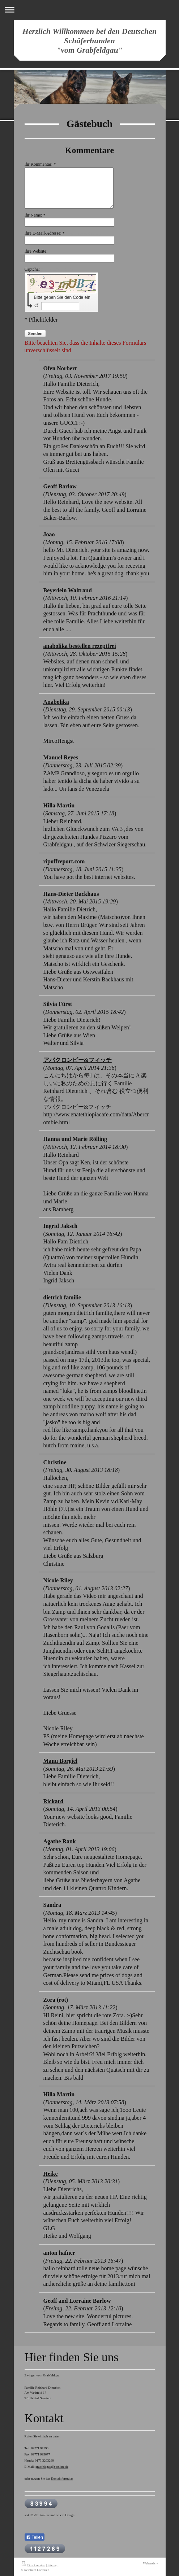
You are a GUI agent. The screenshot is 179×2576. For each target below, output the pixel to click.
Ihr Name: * (35, 215)
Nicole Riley (58, 1580)
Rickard (53, 1801)
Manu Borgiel (60, 1761)
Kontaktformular (62, 2478)
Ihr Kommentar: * (40, 164)
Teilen (34, 2537)
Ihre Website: (36, 251)
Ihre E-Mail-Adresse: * (63, 233)
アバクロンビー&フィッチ (77, 1060)
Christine (55, 1462)
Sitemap (52, 2565)
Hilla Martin (59, 805)
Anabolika (56, 702)
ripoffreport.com (64, 861)
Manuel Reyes (60, 757)
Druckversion (33, 2565)
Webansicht (150, 2563)
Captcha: (50, 269)
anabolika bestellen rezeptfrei (79, 646)
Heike (50, 2174)
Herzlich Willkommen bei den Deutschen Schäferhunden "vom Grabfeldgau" (89, 41)
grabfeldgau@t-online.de (51, 2466)
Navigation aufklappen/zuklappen (89, 9)
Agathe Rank (59, 1841)
